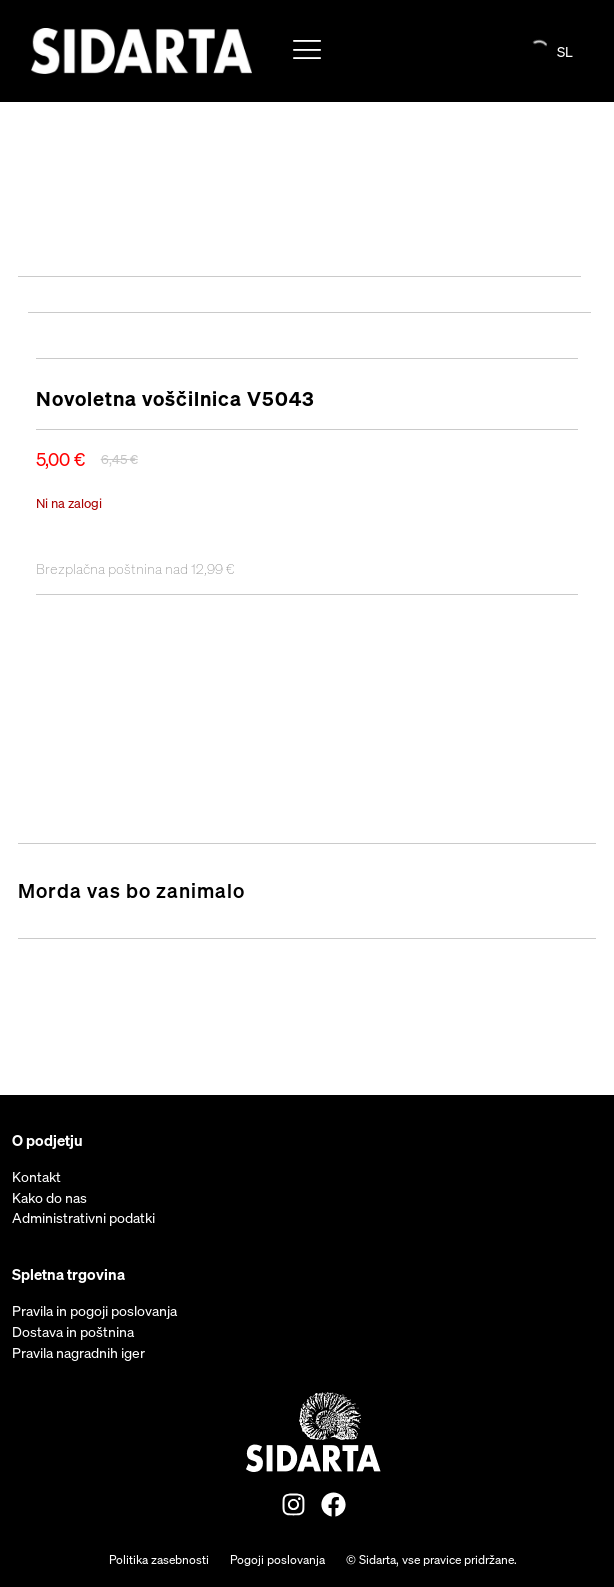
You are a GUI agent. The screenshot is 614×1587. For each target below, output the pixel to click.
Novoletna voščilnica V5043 (175, 398)
